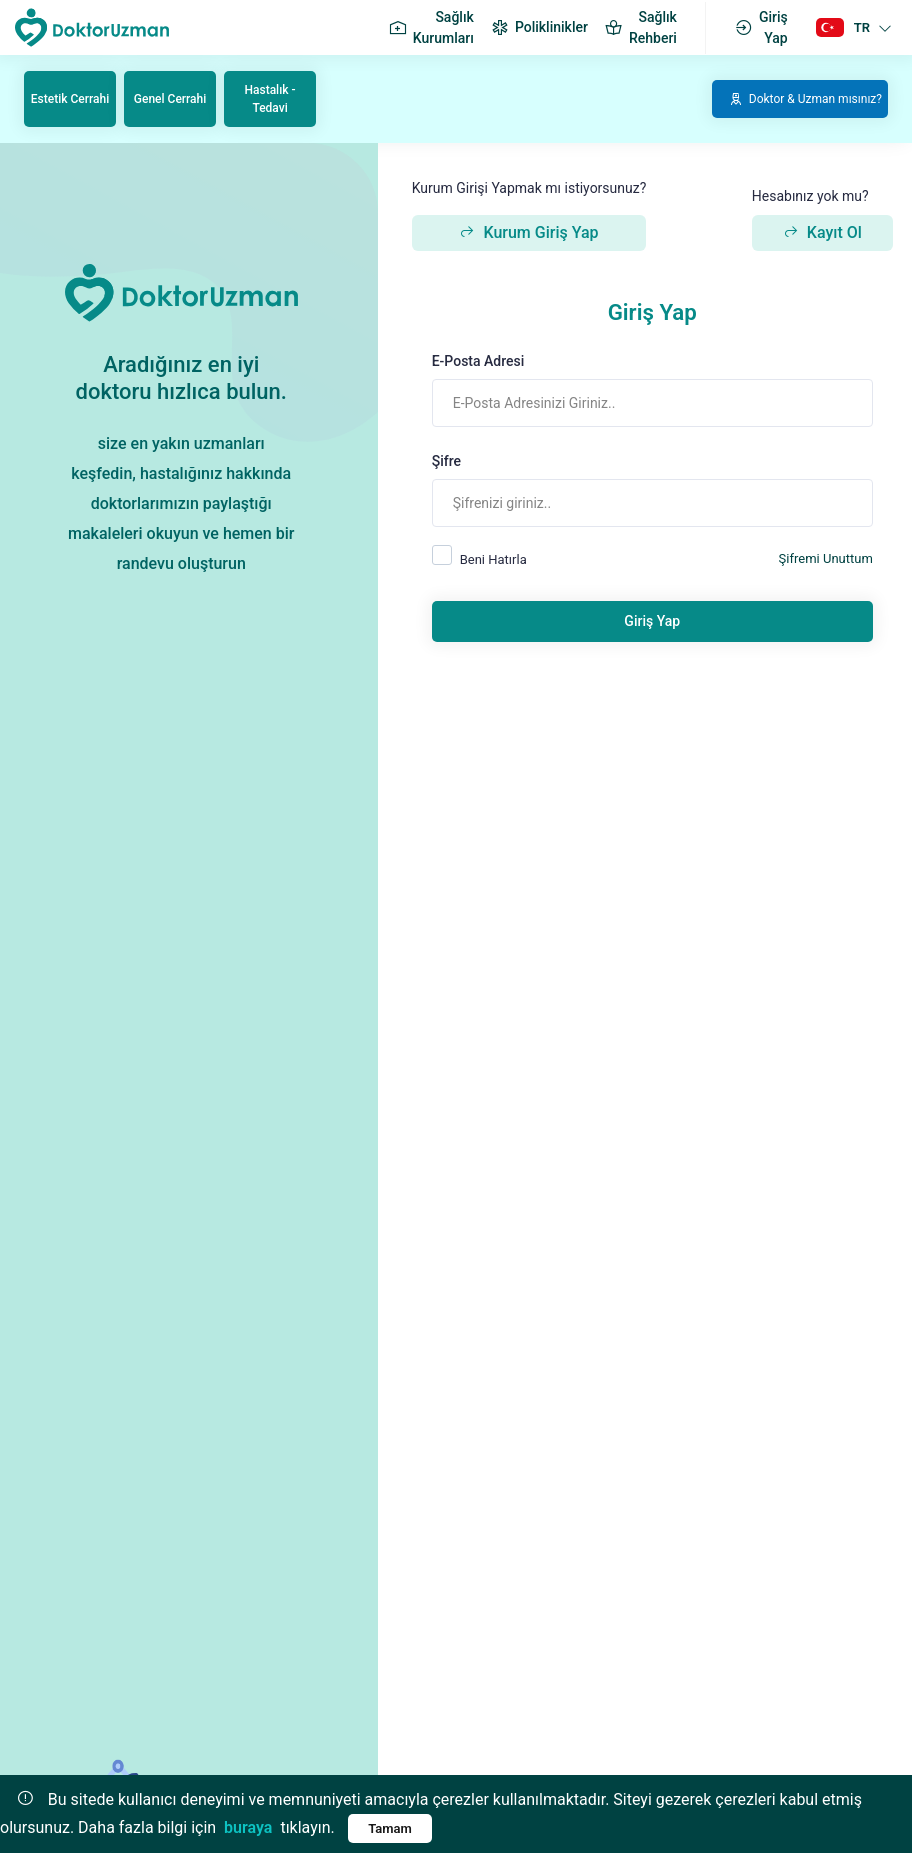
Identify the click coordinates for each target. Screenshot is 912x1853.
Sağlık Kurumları (431, 27)
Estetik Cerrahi (70, 99)
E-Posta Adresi (478, 361)
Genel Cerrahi (170, 99)
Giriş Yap (761, 27)
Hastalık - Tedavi (270, 99)
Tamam (390, 1828)
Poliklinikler (539, 28)
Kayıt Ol (822, 232)
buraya (248, 1827)
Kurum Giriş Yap (528, 232)
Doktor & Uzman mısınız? (805, 99)
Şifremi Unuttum (826, 558)
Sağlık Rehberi (640, 27)
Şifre (446, 461)
